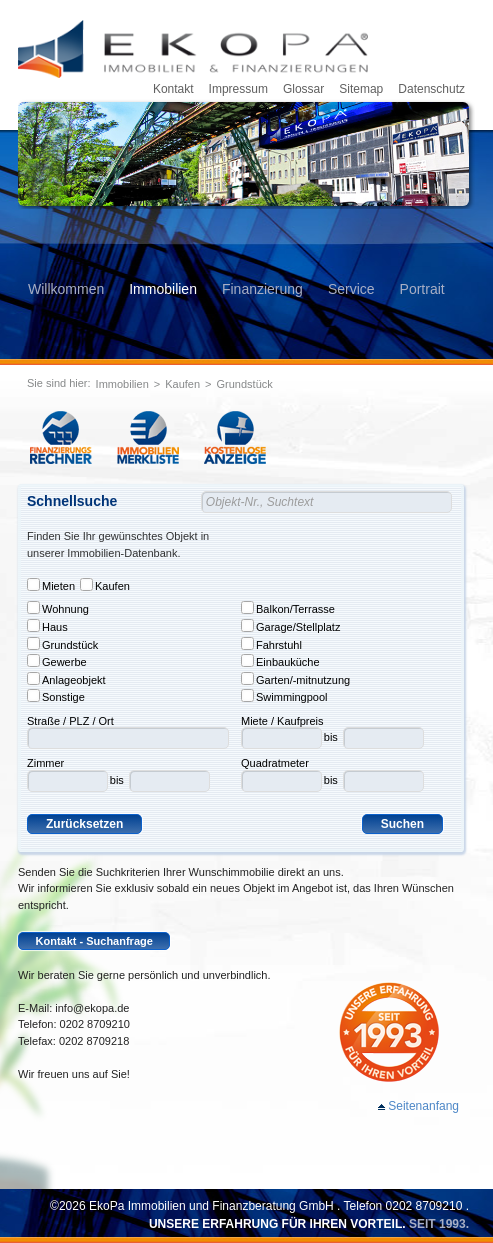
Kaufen (182, 384)
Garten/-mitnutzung (295, 679)
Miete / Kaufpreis (282, 721)
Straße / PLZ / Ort (70, 721)
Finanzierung (262, 289)
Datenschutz (431, 89)
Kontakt (173, 89)
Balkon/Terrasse (288, 608)
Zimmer (45, 763)
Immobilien (163, 289)
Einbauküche (280, 661)
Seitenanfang (423, 1106)
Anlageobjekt (66, 679)
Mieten (51, 585)
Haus (47, 626)
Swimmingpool (284, 696)
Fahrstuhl (271, 644)
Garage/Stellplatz (290, 626)
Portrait (422, 289)
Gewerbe (57, 661)
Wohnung (58, 608)
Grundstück (245, 384)
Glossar (303, 89)
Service (351, 289)
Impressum (238, 89)
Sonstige (56, 696)
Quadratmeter (275, 763)
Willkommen (66, 289)
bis (117, 780)
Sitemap (361, 89)
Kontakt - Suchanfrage (94, 941)
